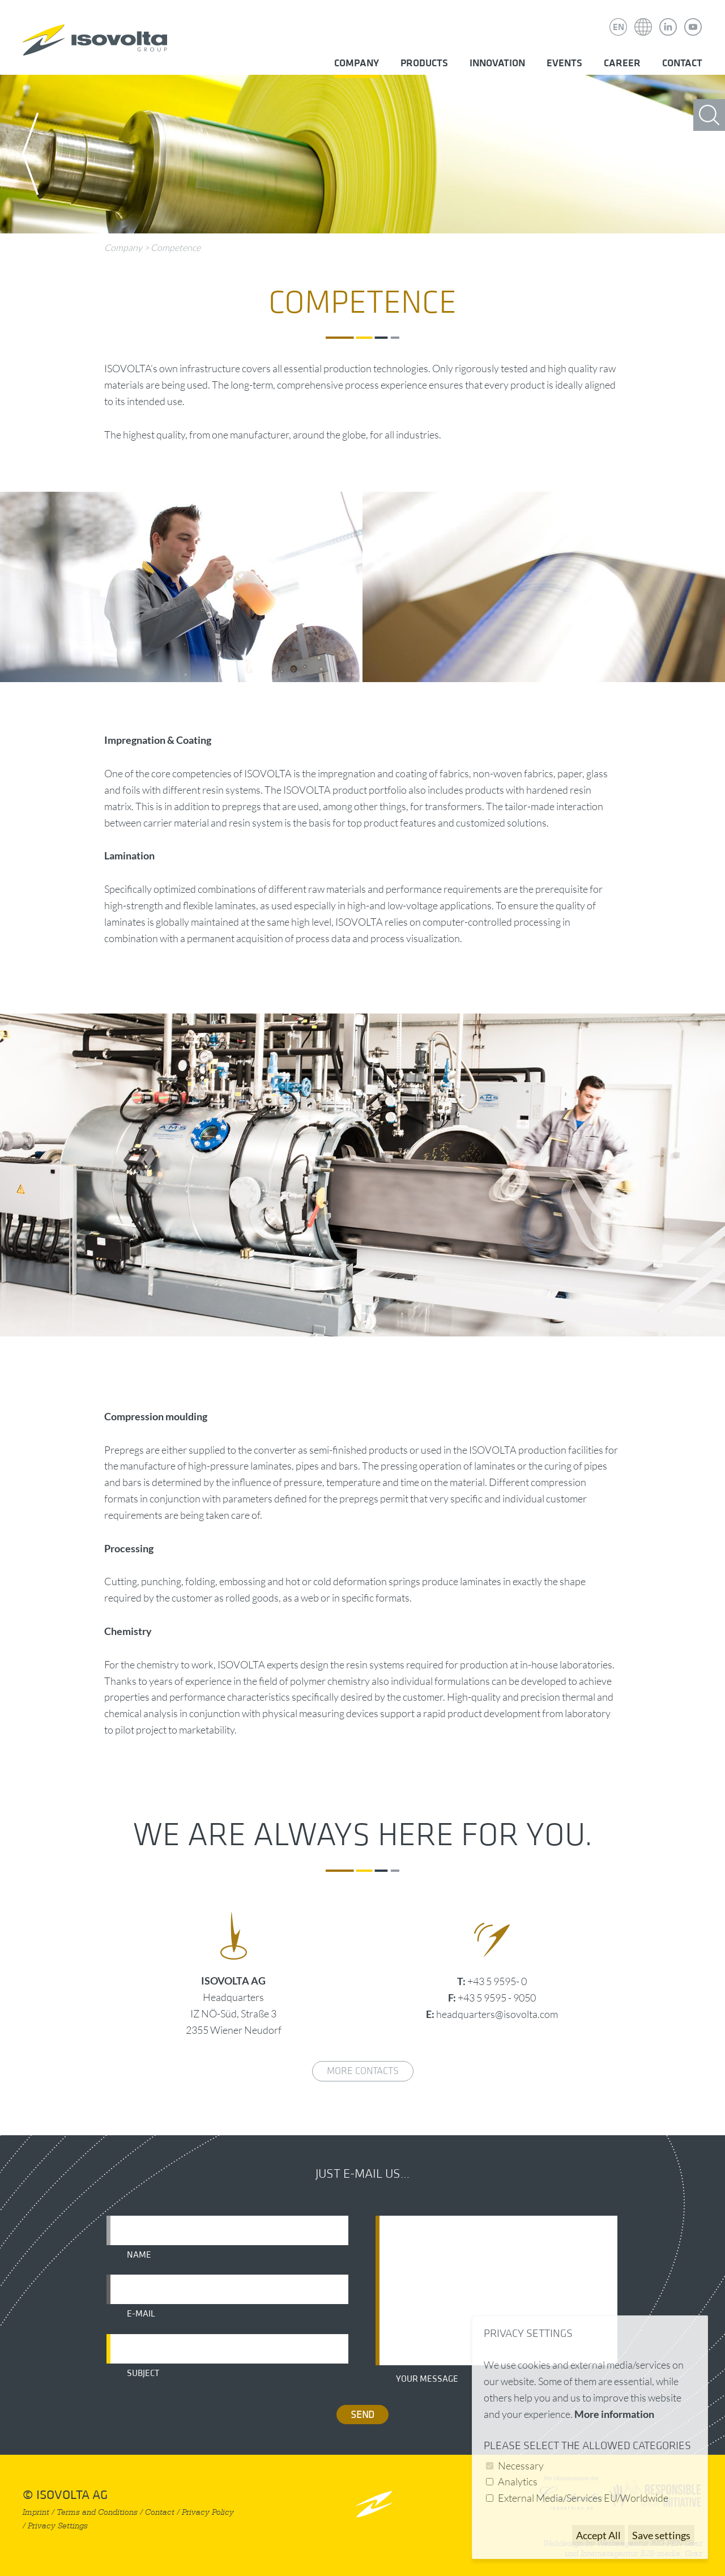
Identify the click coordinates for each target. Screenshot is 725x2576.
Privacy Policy (208, 2512)
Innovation (497, 63)
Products (424, 63)
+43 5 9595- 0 (497, 1981)
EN (618, 27)
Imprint (36, 2512)
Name (139, 2254)
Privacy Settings (58, 2526)
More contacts (363, 2070)
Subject (143, 2373)
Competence (176, 247)
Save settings (661, 2535)
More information (614, 2414)
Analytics (518, 2481)
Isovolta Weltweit (643, 18)
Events (564, 63)
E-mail (141, 2313)
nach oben (374, 2503)
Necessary (521, 2465)
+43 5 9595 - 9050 (497, 1997)
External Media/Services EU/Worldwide (583, 2498)
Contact (682, 63)
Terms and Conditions (97, 2512)
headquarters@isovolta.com (497, 2014)
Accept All (598, 2535)
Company (356, 63)
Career (622, 63)
